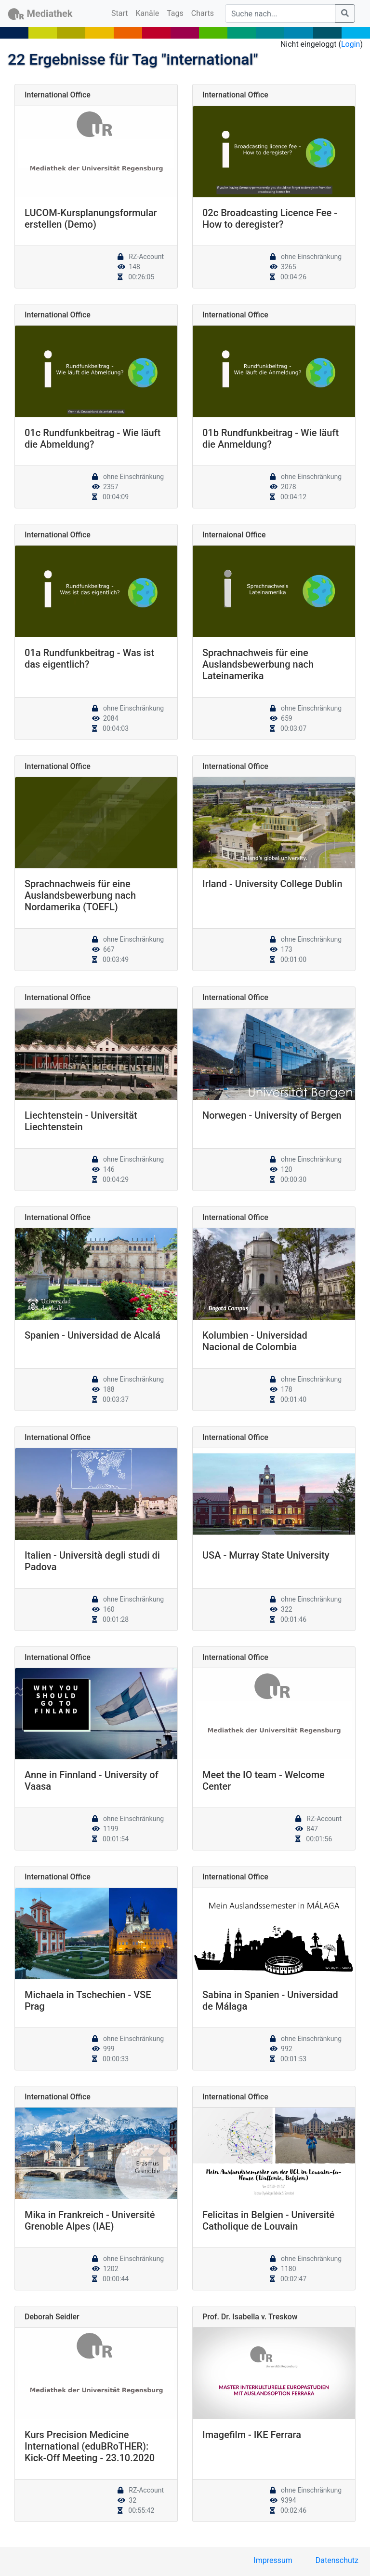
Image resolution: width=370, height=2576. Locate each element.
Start (121, 12)
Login (350, 44)
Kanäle (147, 13)
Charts (202, 13)
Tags (175, 13)
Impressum (272, 2560)
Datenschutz (337, 2560)
